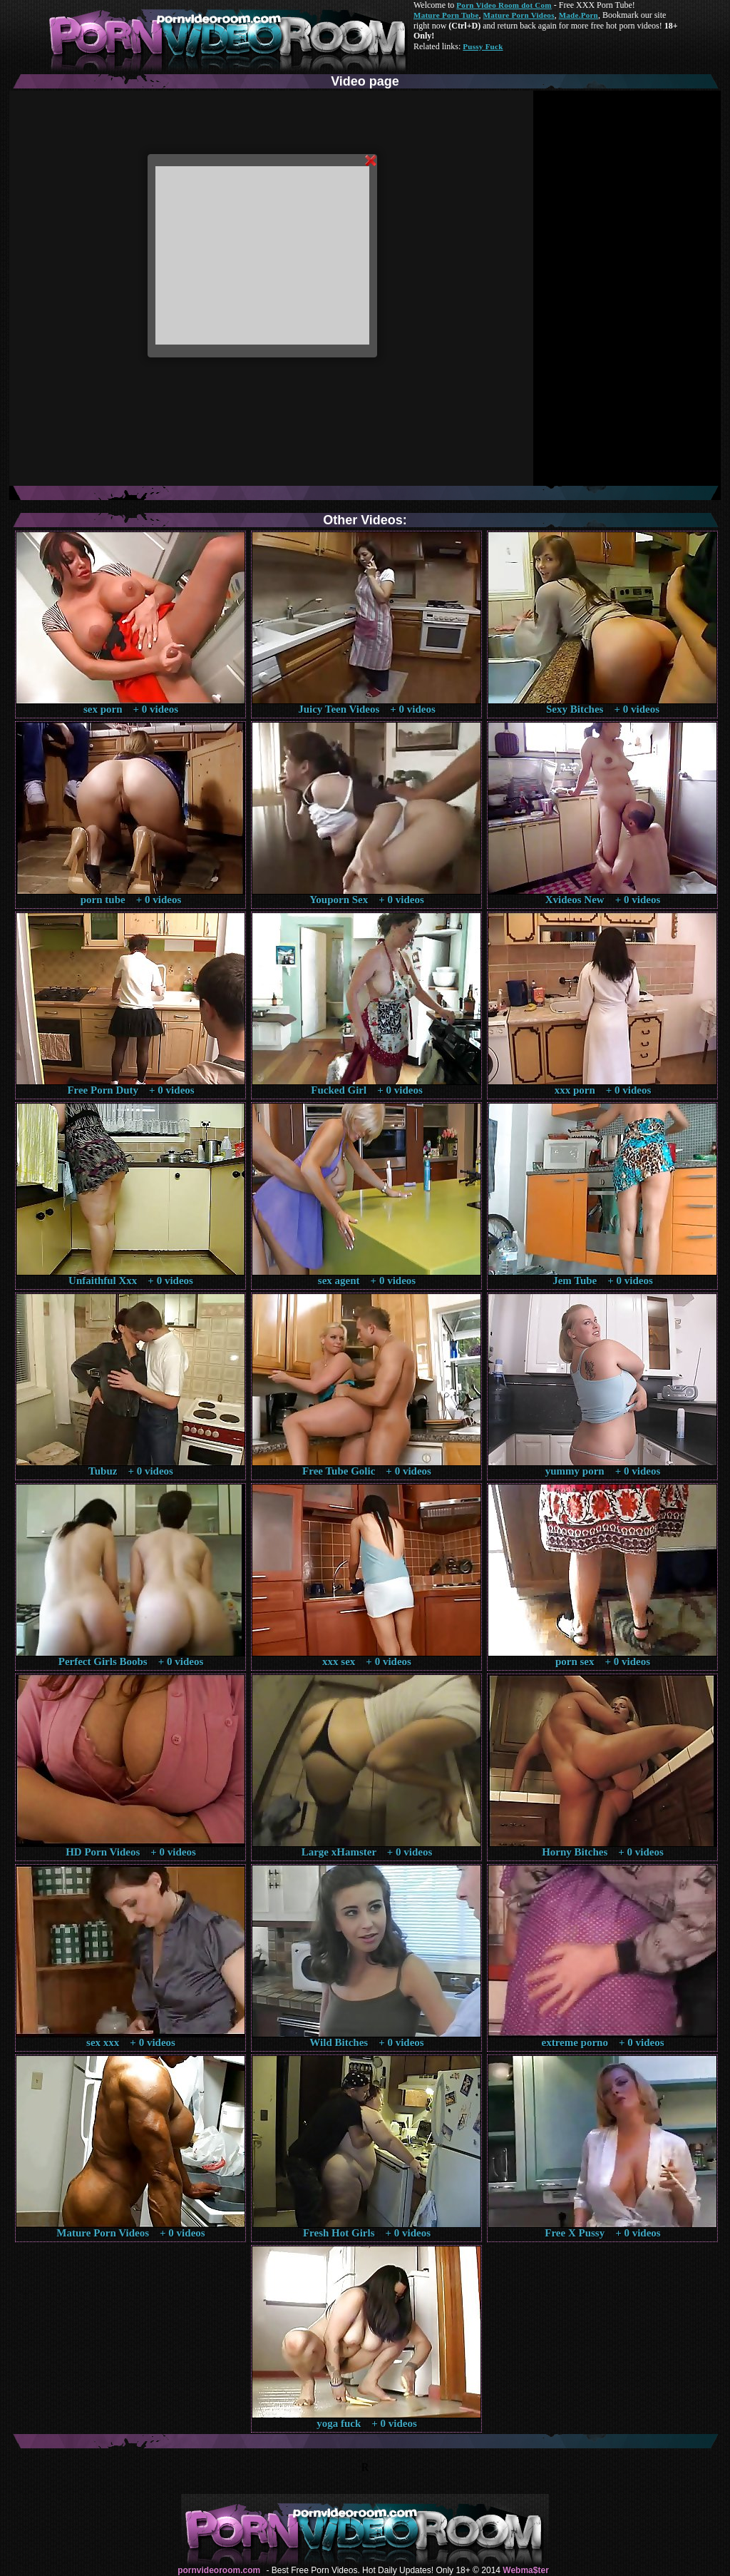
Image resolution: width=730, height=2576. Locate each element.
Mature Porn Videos (519, 15)
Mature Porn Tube (446, 15)
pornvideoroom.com (219, 2570)
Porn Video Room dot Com (503, 5)
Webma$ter (525, 2570)
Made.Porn (578, 15)
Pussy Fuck (483, 46)
